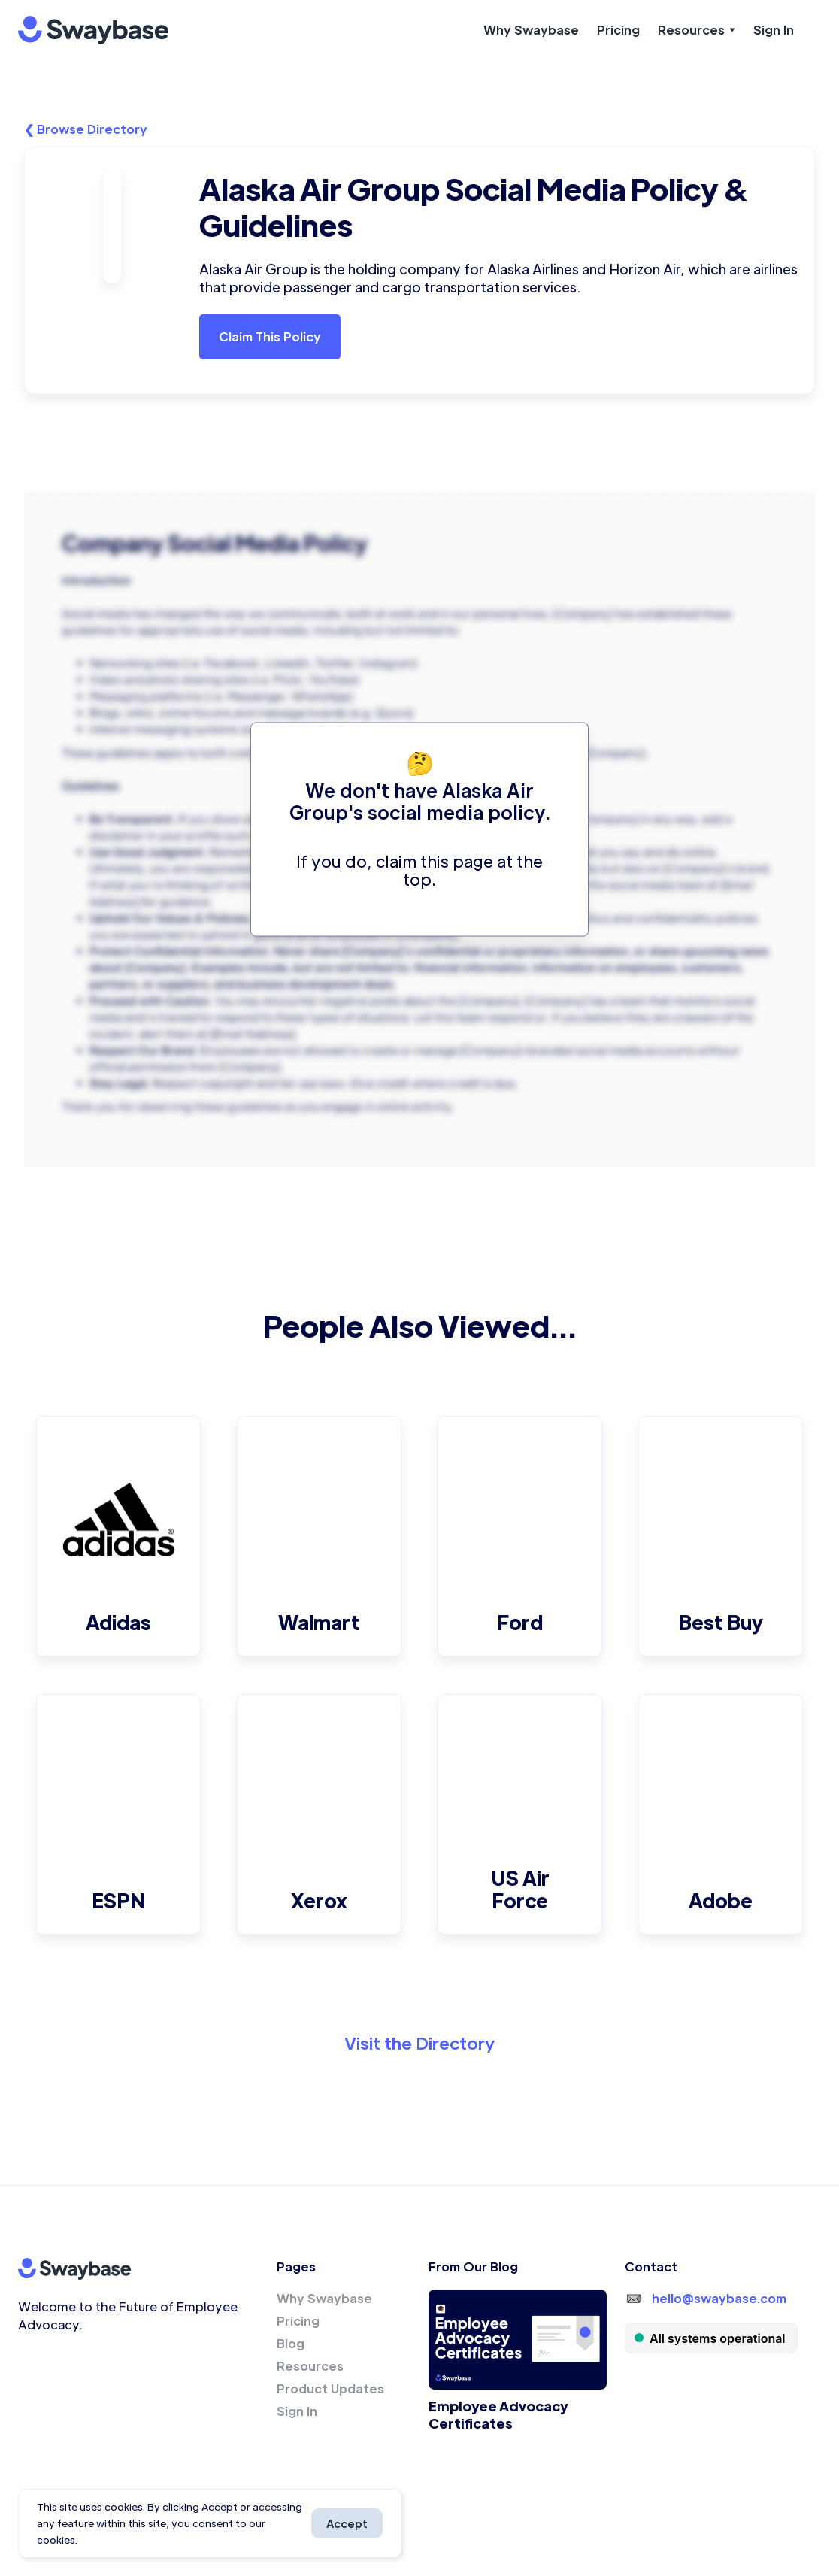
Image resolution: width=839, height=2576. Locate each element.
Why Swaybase (531, 30)
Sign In (773, 30)
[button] (696, 30)
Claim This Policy (270, 336)
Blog (290, 2343)
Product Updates (330, 2388)
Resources (310, 2366)
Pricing (618, 30)
